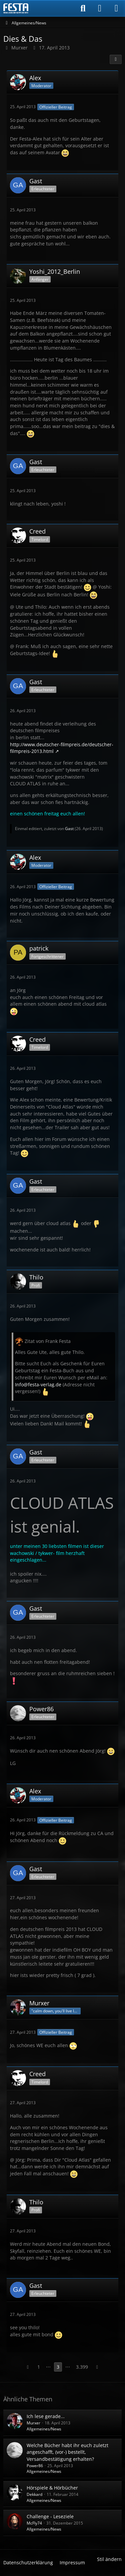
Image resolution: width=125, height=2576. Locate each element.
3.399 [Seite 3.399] (82, 2367)
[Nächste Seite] (97, 2367)
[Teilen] (116, 59)
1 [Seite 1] (38, 2367)
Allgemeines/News (44, 2429)
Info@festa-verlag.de (38, 1384)
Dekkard (34, 2494)
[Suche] (83, 8)
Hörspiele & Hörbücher (52, 2488)
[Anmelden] (99, 8)
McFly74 (34, 2523)
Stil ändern (109, 2559)
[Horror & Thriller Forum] (16, 8)
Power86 (35, 2465)
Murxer (33, 2423)
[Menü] (116, 8)
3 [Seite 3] (58, 2367)
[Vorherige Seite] (28, 2367)
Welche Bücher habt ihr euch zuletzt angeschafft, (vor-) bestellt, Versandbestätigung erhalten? (67, 2452)
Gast (69, 828)
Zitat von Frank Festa (48, 1341)
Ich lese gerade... (46, 2416)
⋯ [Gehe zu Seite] (48, 2367)
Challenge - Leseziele (50, 2516)
